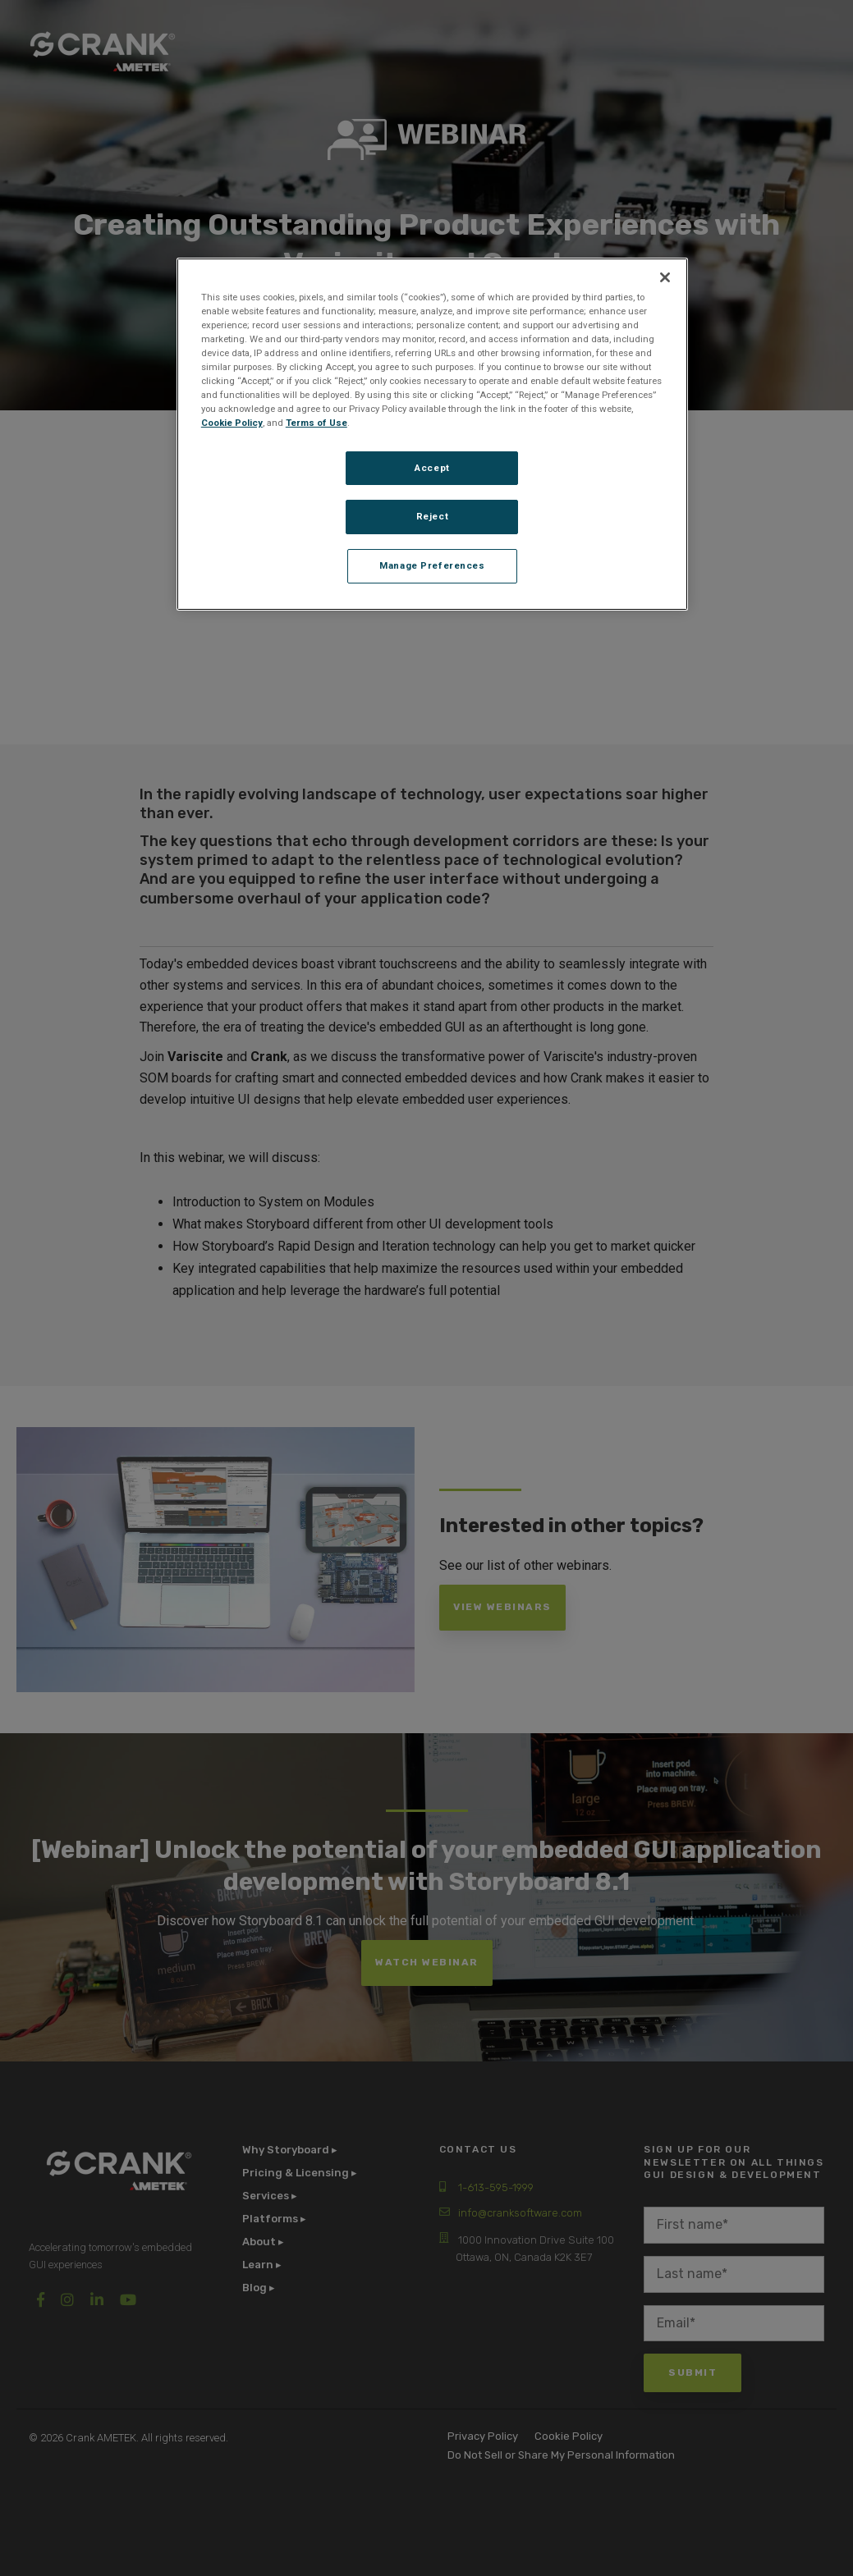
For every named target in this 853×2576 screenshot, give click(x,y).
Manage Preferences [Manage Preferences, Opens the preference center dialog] (431, 565)
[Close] (665, 277)
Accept (432, 468)
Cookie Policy (232, 422)
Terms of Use (316, 422)
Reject (432, 516)
